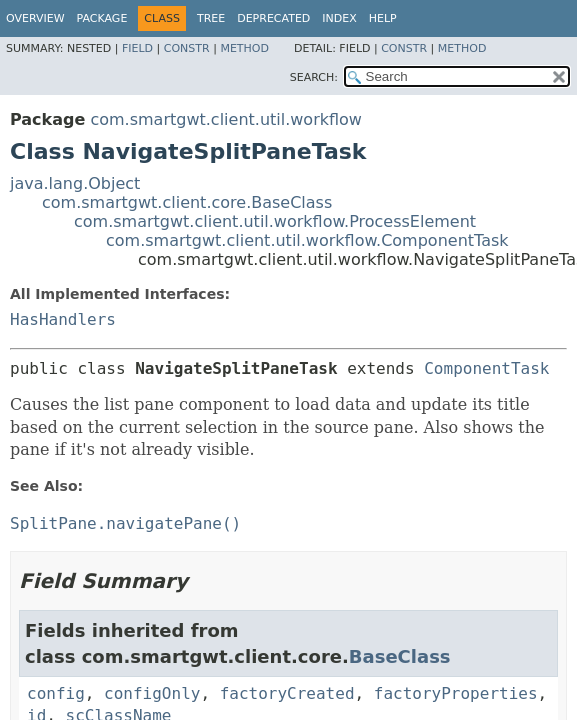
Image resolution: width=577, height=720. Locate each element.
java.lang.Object (75, 183)
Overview (35, 18)
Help (383, 18)
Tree (211, 18)
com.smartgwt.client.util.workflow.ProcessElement (275, 221)
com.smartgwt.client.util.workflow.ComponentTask (307, 240)
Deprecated (273, 18)
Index (339, 18)
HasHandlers (63, 319)
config (56, 693)
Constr (187, 48)
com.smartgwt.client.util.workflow (226, 119)
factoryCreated (287, 693)
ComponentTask (486, 368)
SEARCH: (314, 77)
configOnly (152, 693)
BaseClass (400, 656)
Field (137, 48)
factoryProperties (456, 693)
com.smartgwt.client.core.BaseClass (187, 202)
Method (244, 48)
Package (102, 18)
